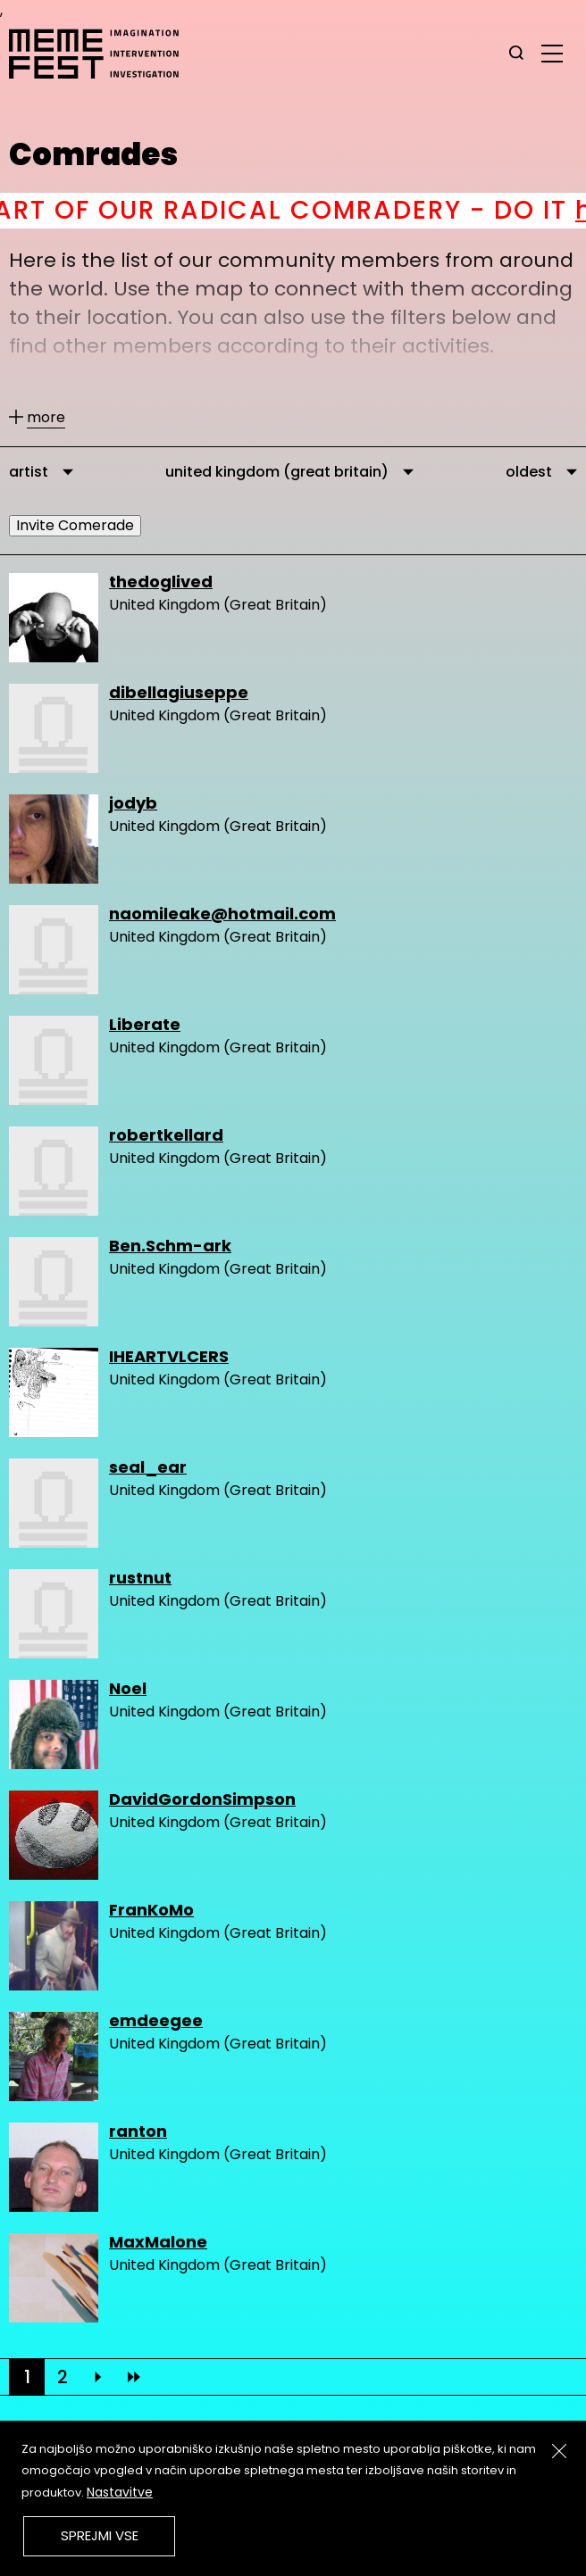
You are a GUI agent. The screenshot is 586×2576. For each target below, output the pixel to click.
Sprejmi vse (99, 2535)
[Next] (98, 2377)
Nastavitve (120, 2492)
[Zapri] (559, 2451)
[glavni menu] (552, 53)
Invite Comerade (75, 525)
